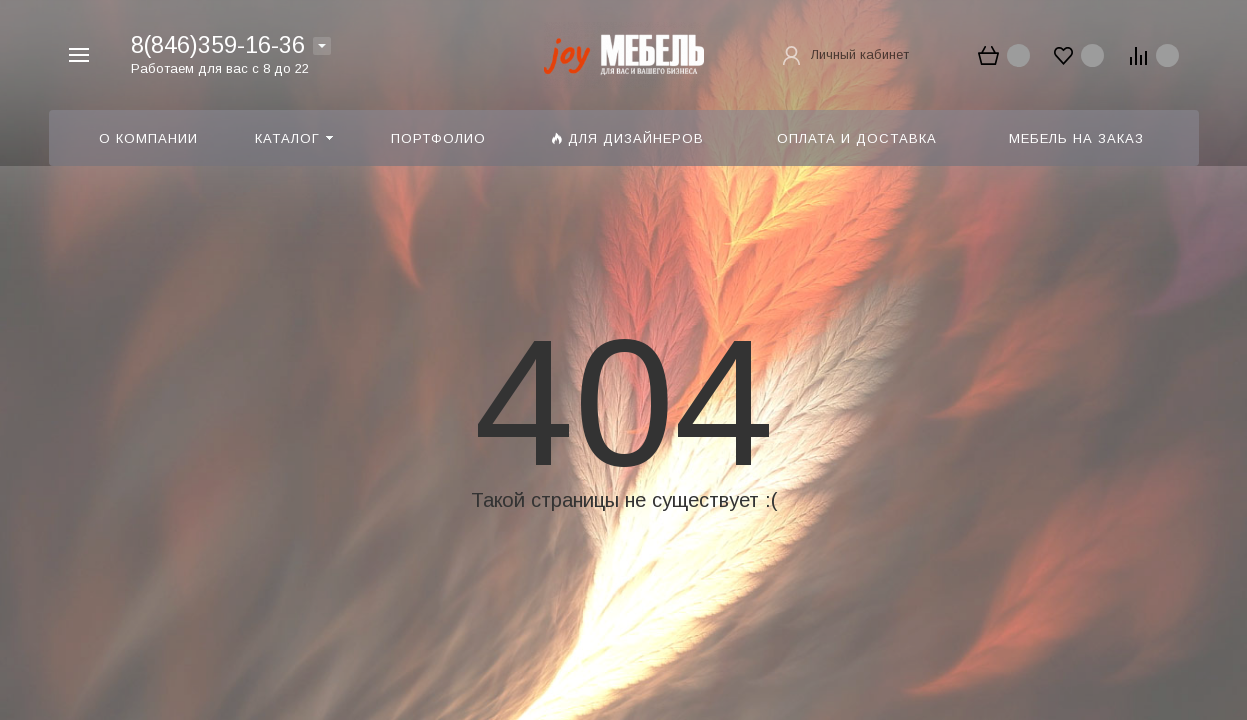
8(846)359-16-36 (218, 45)
